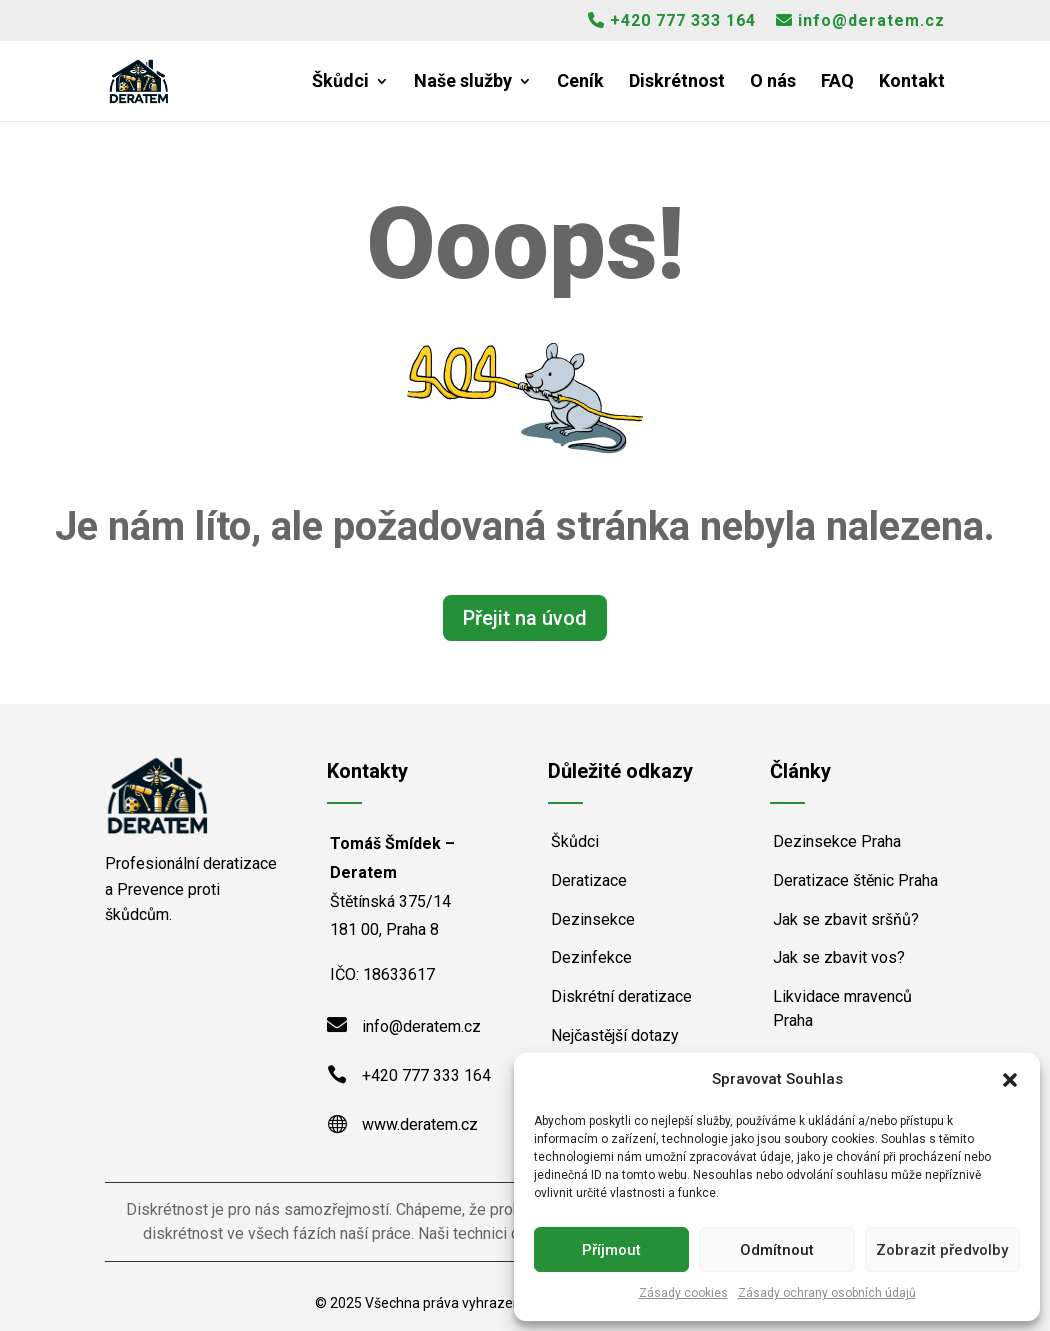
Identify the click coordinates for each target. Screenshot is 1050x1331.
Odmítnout (777, 1250)
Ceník (580, 82)
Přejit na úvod (525, 618)
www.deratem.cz (420, 1124)
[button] (1010, 1080)
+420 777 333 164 (672, 21)
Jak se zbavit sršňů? (846, 919)
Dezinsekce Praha (837, 841)
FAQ (837, 82)
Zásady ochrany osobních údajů (827, 1293)
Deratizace (589, 880)
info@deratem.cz (860, 21)
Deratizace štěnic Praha (855, 880)
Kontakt (912, 82)
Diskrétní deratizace (621, 996)
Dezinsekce (593, 919)
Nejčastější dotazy (615, 1035)
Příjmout (611, 1250)
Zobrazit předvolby (942, 1250)
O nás (773, 82)
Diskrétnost (677, 82)
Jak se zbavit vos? (839, 957)
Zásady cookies (683, 1293)
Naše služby (463, 82)
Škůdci (340, 82)
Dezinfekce (591, 957)
